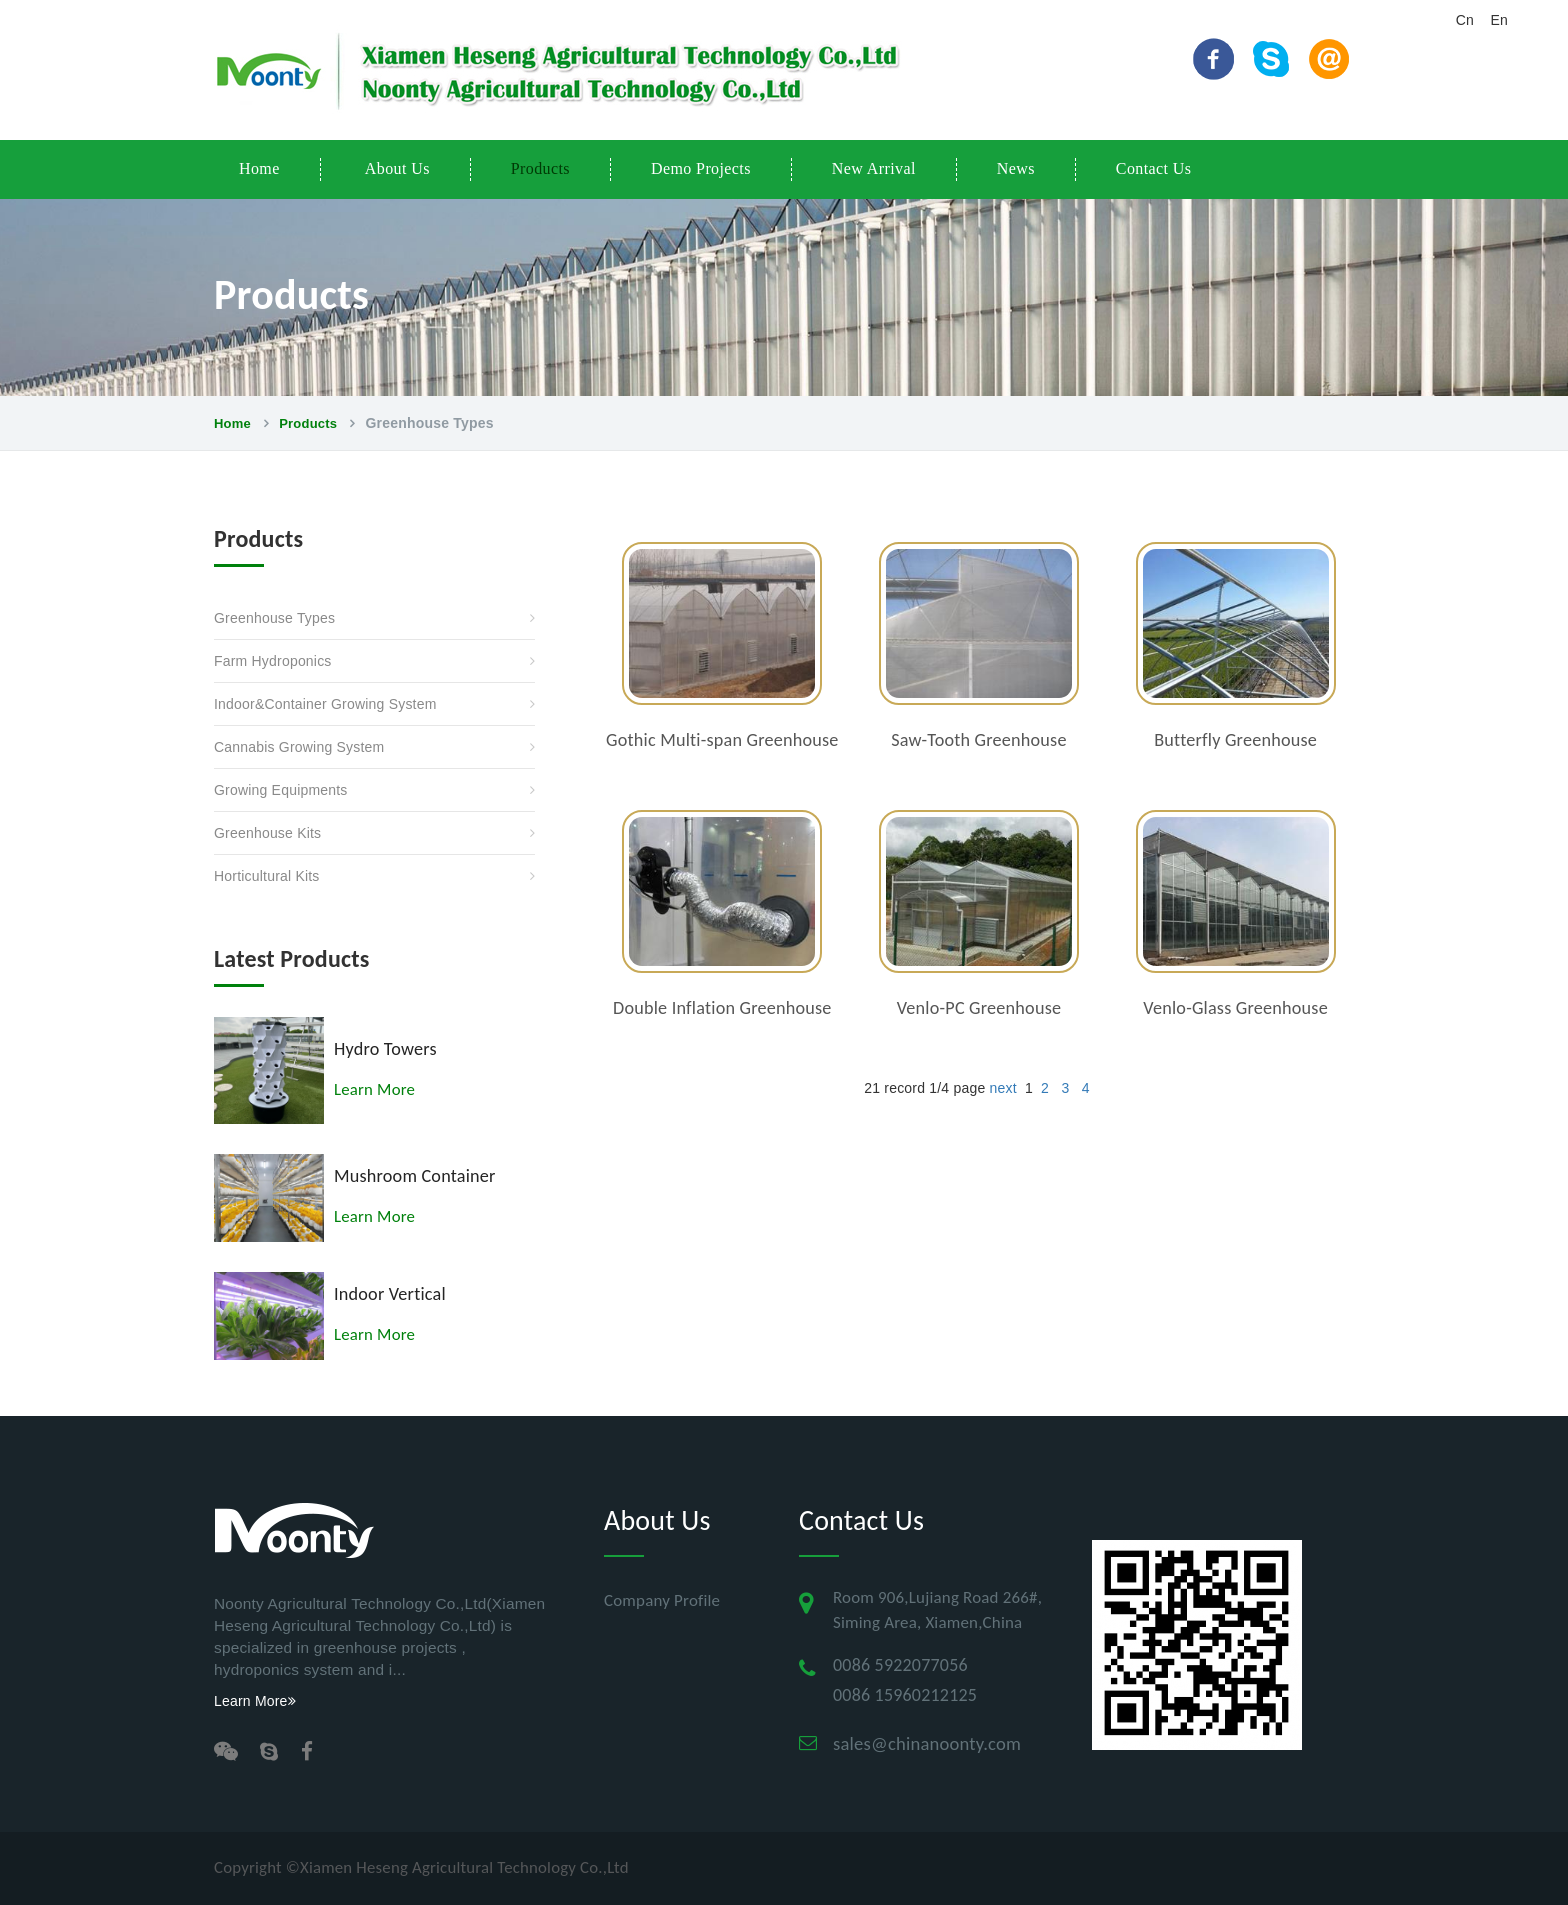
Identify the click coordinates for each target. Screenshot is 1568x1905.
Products (540, 168)
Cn (1465, 20)
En (1499, 20)
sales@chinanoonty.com (927, 1743)
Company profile (662, 1600)
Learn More (374, 1089)
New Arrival (874, 168)
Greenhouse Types (274, 618)
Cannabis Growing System (299, 747)
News (1016, 168)
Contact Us (1154, 168)
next (1002, 1088)
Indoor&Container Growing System (325, 704)
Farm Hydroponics (273, 661)
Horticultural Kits (267, 876)
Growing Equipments (281, 790)
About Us (397, 168)
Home (259, 168)
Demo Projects (701, 168)
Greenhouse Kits (267, 833)
